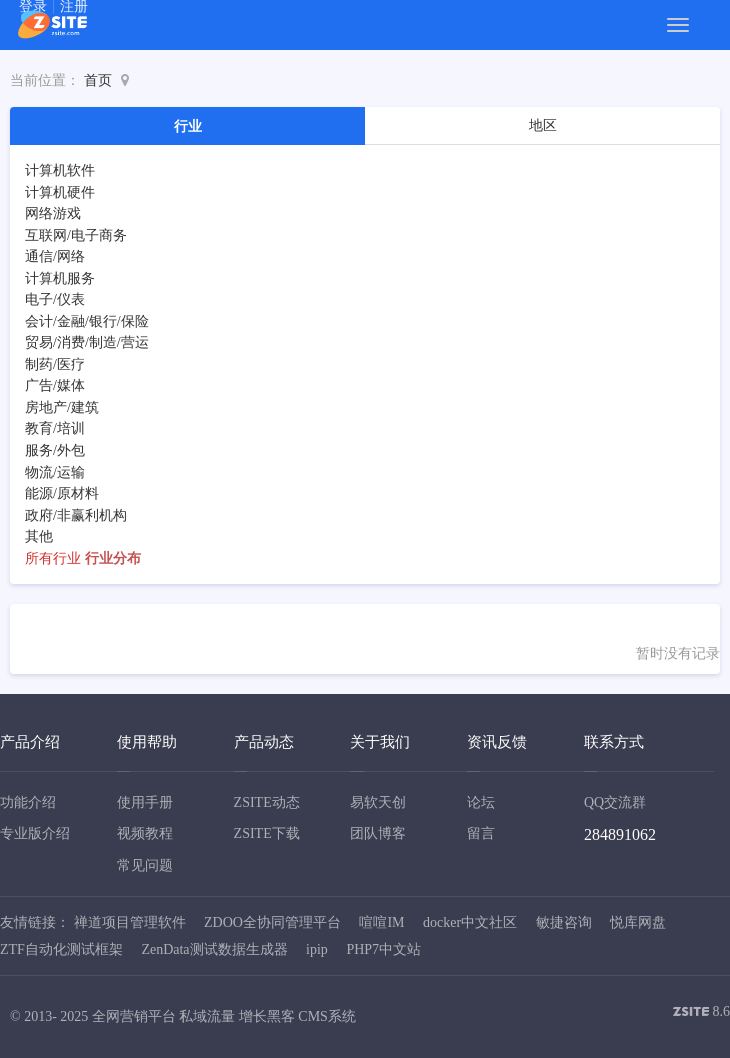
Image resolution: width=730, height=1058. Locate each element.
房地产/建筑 (62, 407)
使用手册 (145, 802)
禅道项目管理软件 (130, 922)
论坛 (481, 802)
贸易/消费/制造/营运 (87, 342)
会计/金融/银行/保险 (87, 321)
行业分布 (113, 558)
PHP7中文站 (383, 949)
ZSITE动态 (267, 802)
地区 (543, 125)
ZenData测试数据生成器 (214, 949)
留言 (481, 833)
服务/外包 (55, 450)
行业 (188, 126)
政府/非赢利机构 (76, 515)
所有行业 (53, 558)
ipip (317, 949)
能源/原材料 (62, 493)
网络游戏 (53, 213)
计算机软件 (60, 170)
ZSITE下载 (267, 833)
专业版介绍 (35, 833)
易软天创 (378, 802)
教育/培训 (55, 428)
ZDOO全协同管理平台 (272, 922)
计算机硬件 (60, 192)
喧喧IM (381, 922)
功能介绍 (28, 802)
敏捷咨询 (564, 922)
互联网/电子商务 (76, 235)
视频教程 (145, 833)
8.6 (701, 1013)
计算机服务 (60, 278)
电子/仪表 (55, 299)
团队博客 (378, 833)
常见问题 (145, 865)
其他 (39, 536)
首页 (98, 80)
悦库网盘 (638, 922)
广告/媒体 (55, 385)
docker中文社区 (470, 922)
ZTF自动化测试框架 (61, 949)
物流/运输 (55, 472)
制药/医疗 (55, 364)
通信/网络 (55, 256)
